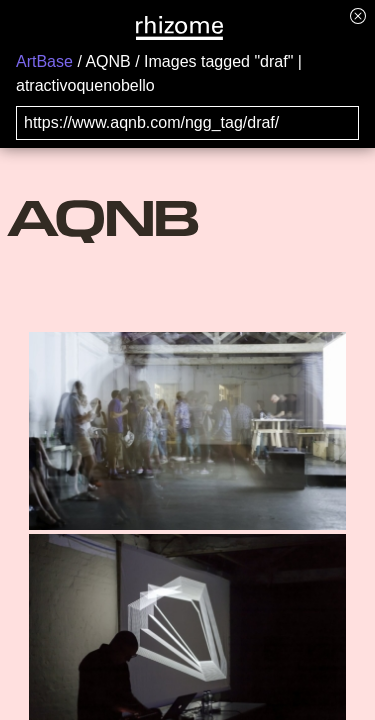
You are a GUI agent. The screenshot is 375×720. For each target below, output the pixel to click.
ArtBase (44, 61)
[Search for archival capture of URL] (187, 123)
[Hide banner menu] (358, 15)
